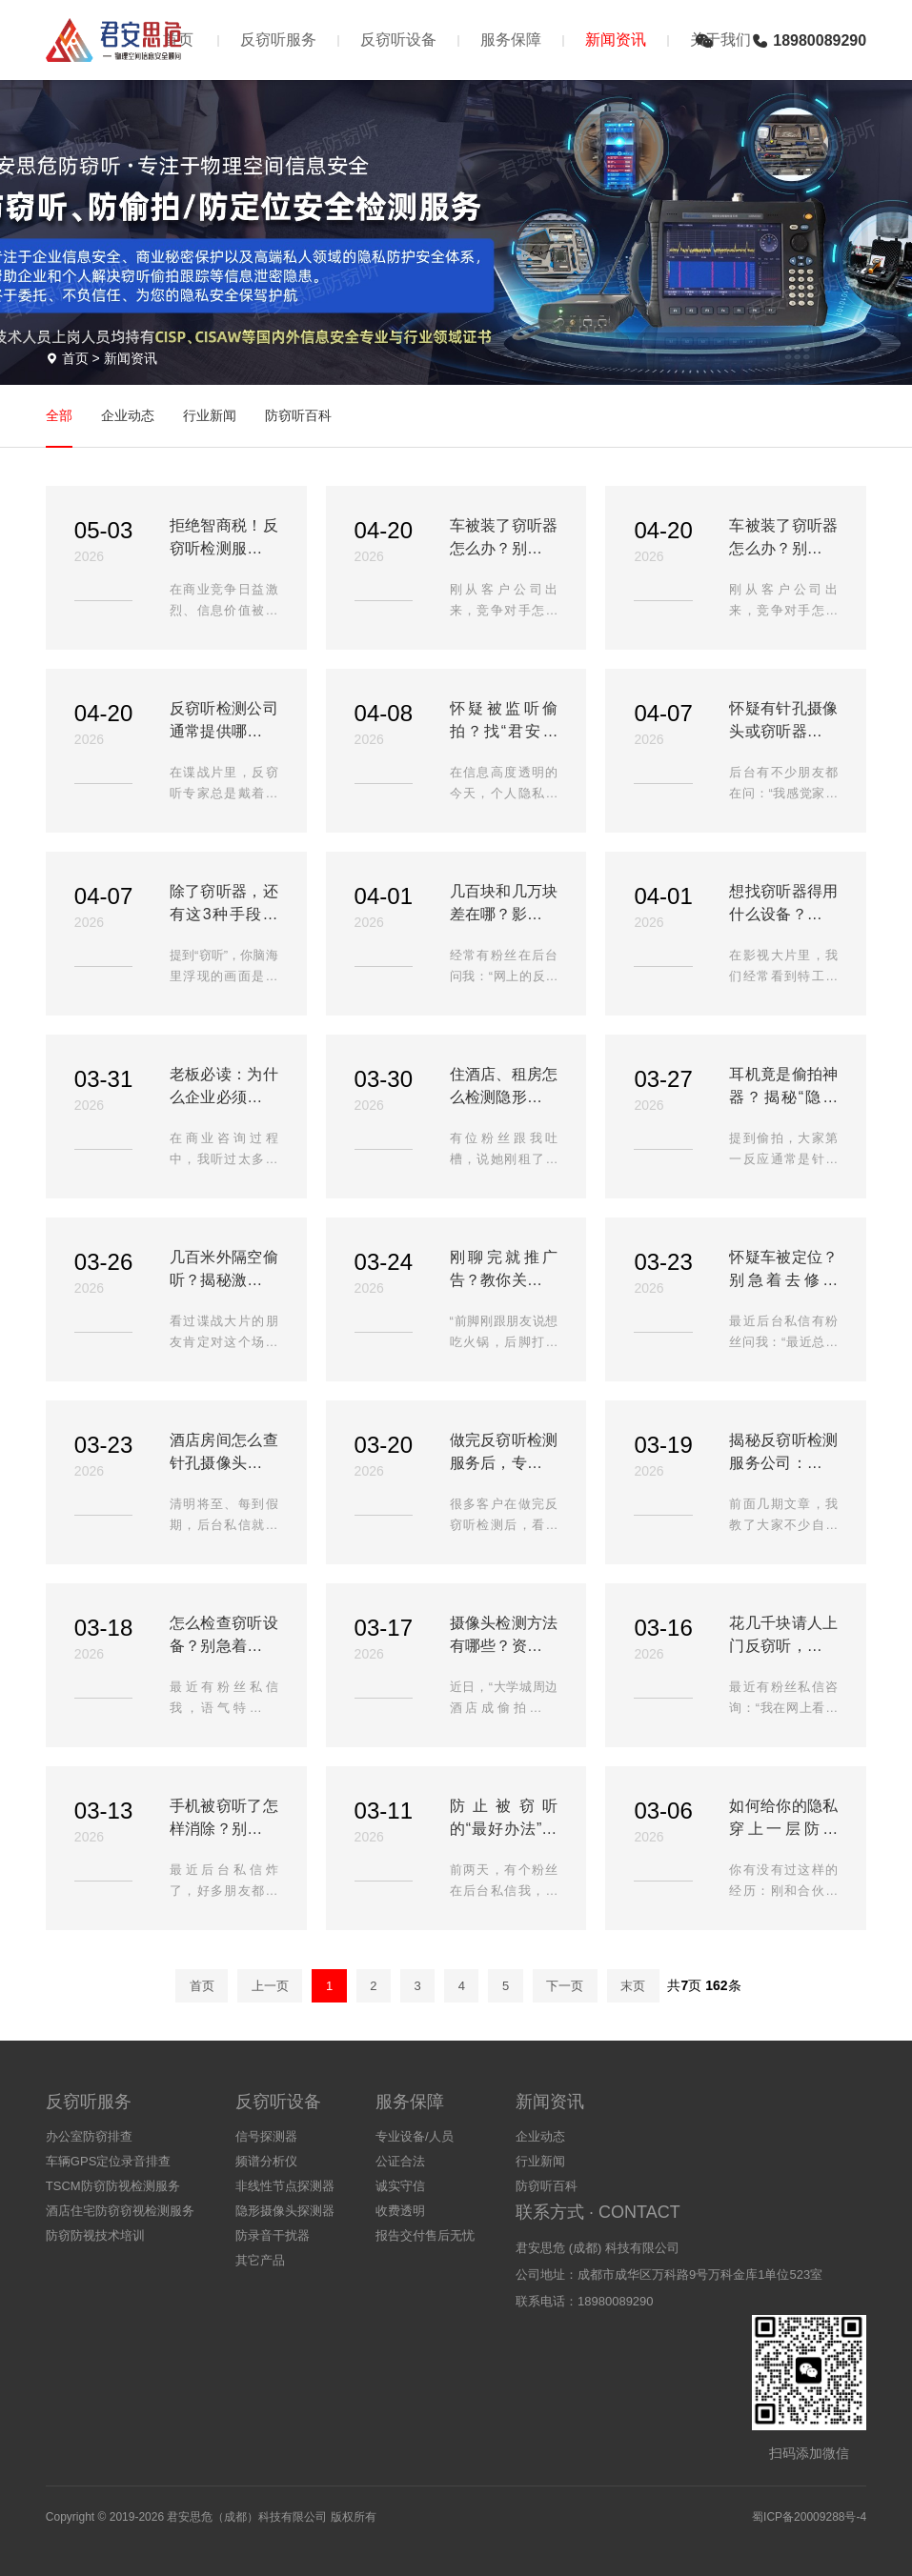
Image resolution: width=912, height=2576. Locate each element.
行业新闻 (209, 415)
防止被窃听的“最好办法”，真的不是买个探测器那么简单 (504, 1819)
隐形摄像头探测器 (284, 2211)
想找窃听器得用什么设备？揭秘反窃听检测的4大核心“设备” (783, 904)
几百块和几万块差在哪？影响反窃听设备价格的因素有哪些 (504, 904)
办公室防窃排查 (89, 2136)
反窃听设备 (398, 39)
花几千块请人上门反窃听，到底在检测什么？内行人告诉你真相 (783, 1636)
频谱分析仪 (266, 2161)
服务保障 (510, 39)
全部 (59, 415)
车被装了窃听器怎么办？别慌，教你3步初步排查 (504, 538)
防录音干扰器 (272, 2235)
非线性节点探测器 (284, 2186)
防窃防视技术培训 (95, 2235)
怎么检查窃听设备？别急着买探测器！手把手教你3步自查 (224, 1636)
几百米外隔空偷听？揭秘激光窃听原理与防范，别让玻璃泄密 (224, 1270)
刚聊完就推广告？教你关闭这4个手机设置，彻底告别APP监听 (504, 1270)
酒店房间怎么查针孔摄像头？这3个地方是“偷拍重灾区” (224, 1453)
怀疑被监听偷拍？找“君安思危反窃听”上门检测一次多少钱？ (504, 721)
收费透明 (400, 2211)
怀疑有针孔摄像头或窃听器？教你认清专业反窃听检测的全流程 (783, 721)
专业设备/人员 (414, 2136)
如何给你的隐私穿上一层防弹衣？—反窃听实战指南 (783, 1819)
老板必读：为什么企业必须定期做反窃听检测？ (224, 1087)
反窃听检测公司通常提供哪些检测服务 (224, 721)
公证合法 (400, 2161)
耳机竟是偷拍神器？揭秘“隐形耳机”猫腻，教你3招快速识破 (783, 1087)
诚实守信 (400, 2186)
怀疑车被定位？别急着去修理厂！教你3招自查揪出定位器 (783, 1270)
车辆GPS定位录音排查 (108, 2161)
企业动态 (127, 415)
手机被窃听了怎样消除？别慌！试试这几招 (224, 1819)
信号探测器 (266, 2136)
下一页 (564, 1986)
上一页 (270, 1986)
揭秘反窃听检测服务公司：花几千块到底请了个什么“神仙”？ (783, 1453)
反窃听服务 (278, 39)
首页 (75, 358)
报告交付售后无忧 (425, 2235)
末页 (632, 1986)
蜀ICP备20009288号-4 (809, 2517)
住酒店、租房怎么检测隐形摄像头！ (504, 1087)
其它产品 (260, 2260)
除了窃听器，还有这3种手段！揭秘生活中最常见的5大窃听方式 (224, 904)
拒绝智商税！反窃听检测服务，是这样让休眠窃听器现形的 (224, 538)
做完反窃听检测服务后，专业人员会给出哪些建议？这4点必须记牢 (504, 1453)
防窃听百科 (298, 415)
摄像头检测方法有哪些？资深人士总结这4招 (504, 1636)
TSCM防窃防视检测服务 (113, 2186)
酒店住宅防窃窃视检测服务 (120, 2211)
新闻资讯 (615, 39)
